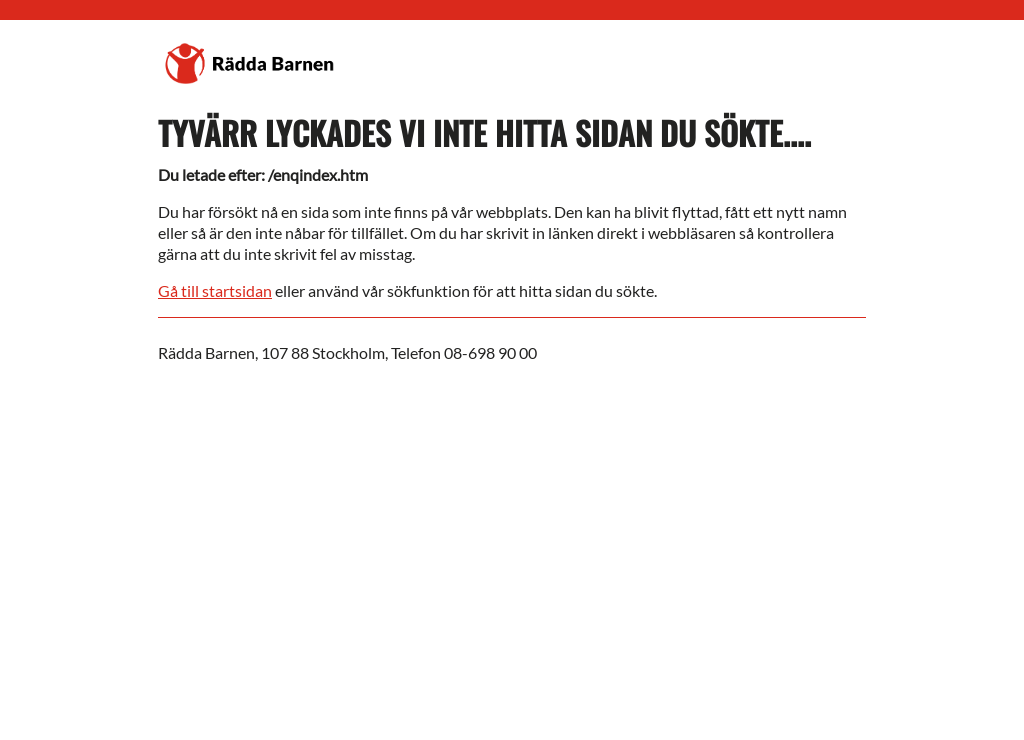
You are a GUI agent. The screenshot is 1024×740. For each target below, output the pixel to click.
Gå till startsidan (215, 290)
